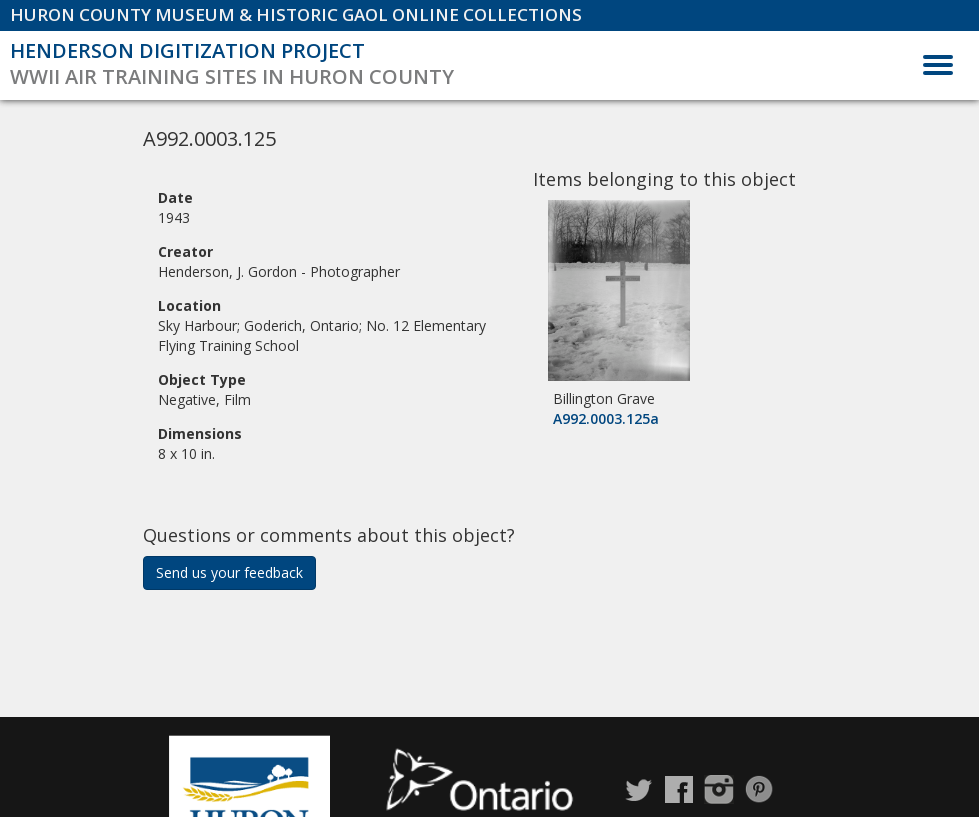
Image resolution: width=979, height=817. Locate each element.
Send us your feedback (229, 572)
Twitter (639, 789)
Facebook (679, 789)
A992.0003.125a (606, 418)
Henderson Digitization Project (187, 50)
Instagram (719, 789)
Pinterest (759, 789)
